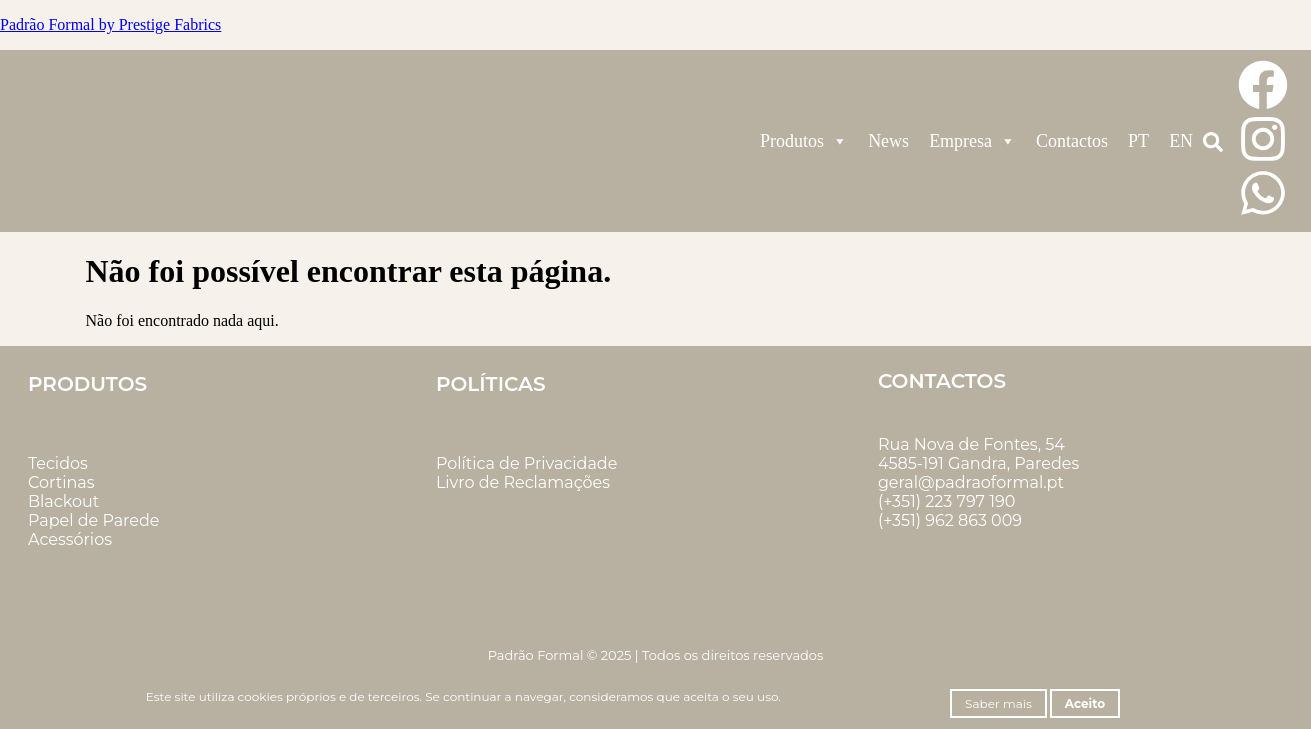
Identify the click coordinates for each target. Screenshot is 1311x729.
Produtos (804, 141)
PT (1138, 141)
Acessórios (70, 539)
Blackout (63, 501)
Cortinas (61, 482)
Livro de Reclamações (523, 482)
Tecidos (58, 463)
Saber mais (998, 703)
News (888, 141)
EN (1181, 141)
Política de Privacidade (526, 463)
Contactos (1072, 141)
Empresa (972, 141)
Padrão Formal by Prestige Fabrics (110, 24)
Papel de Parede (93, 520)
